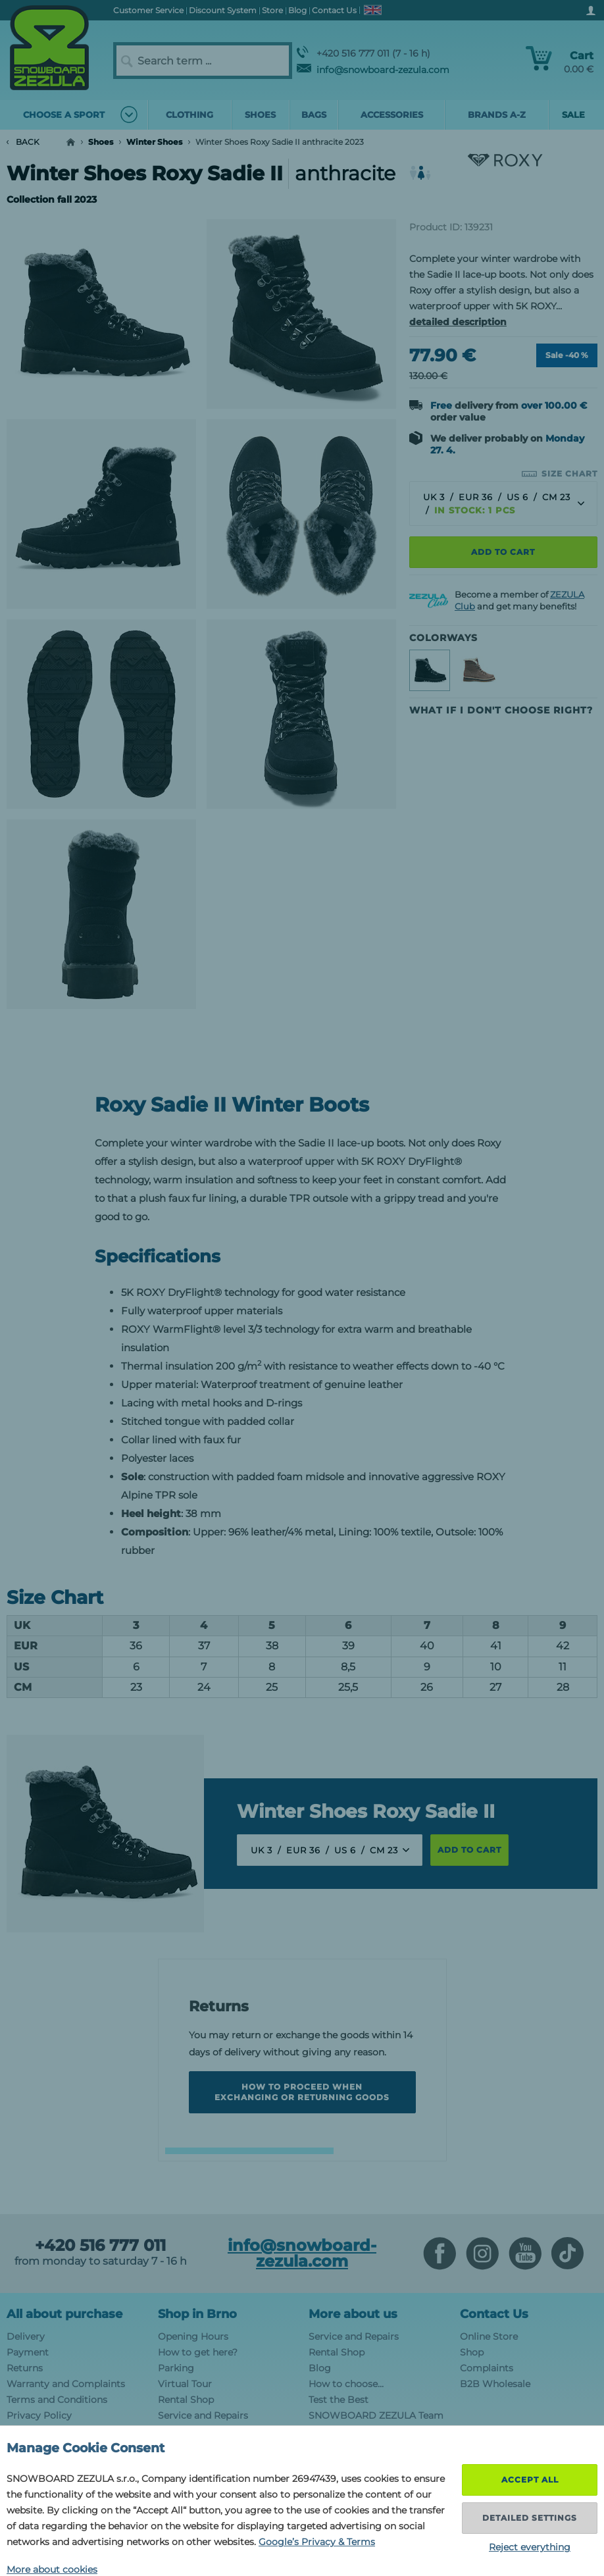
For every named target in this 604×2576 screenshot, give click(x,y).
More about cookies (52, 2569)
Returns (25, 2368)
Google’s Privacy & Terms (317, 2542)
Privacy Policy (39, 2415)
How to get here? (198, 2352)
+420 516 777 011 (100, 2246)
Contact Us (494, 2314)
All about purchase (64, 2314)
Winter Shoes (154, 142)
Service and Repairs (203, 2415)
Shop (472, 2352)
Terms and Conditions (57, 2400)
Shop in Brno (197, 2314)
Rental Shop (186, 2400)
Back (23, 142)
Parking (176, 2368)
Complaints (486, 2368)
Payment (28, 2352)
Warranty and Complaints (66, 2384)
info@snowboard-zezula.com (373, 70)
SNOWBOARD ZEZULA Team (376, 2415)
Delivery (26, 2336)
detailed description (458, 322)
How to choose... (346, 2384)
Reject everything (529, 2547)
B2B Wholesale (495, 2384)
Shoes (100, 142)
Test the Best (338, 2400)
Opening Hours (193, 2336)
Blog (320, 2368)
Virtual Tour (185, 2384)
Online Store (489, 2336)
